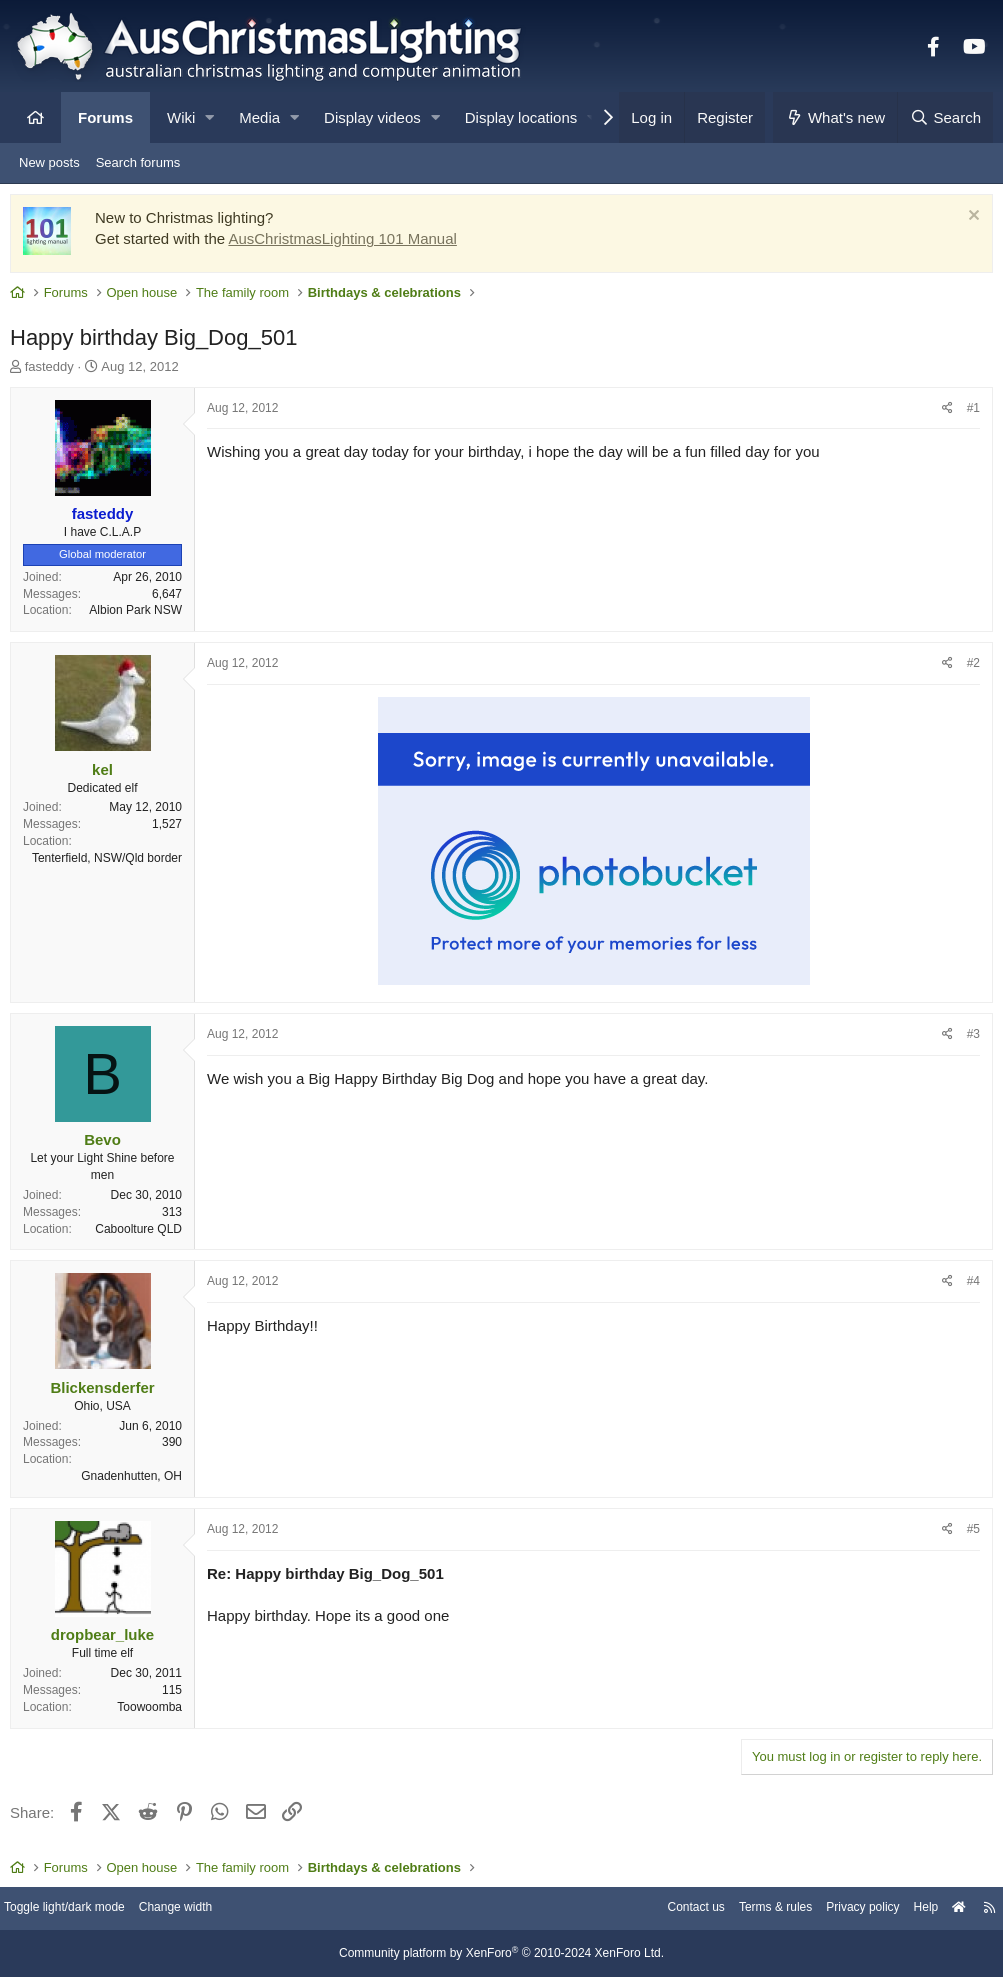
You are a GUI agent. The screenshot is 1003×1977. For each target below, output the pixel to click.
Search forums (138, 162)
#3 (968, 1039)
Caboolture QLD (143, 1234)
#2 (968, 668)
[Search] (945, 117)
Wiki (181, 117)
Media (259, 117)
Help (908, 1909)
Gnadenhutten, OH (136, 1481)
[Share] (942, 413)
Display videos (372, 117)
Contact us (661, 1909)
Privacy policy (840, 1909)
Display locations (521, 117)
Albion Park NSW (140, 615)
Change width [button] (204, 1909)
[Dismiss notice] (966, 222)
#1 (968, 413)
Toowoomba (154, 1712)
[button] (209, 117)
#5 (968, 1534)
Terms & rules (746, 1909)
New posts (49, 162)
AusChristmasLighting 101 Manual (347, 243)
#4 (968, 1286)
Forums (105, 117)
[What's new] (835, 117)
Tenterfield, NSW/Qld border (112, 863)
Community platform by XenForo (502, 1954)
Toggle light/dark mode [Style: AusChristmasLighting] (84, 1909)
